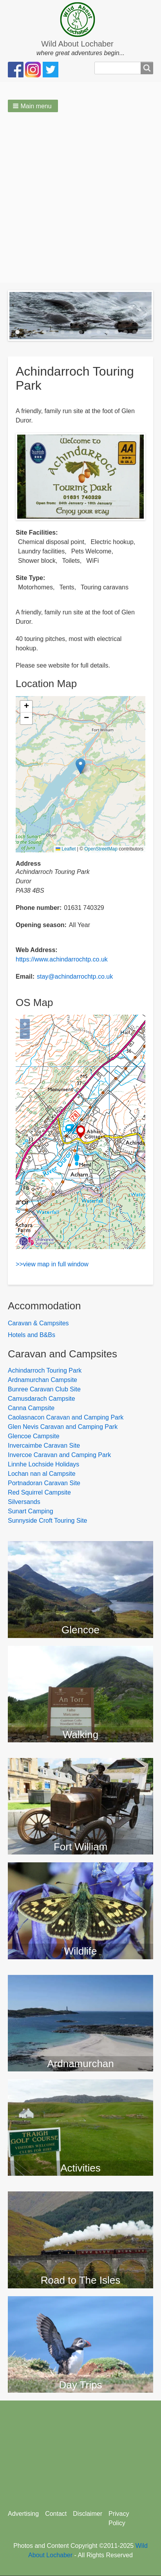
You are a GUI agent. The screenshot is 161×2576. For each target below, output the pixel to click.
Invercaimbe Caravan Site (44, 1445)
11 (107, 332)
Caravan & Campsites (38, 1323)
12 (116, 332)
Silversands (24, 1501)
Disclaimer (87, 2513)
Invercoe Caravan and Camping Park (59, 1455)
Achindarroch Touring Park (44, 1370)
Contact (56, 2513)
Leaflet (66, 849)
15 (143, 332)
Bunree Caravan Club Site (44, 1389)
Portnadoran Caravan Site (44, 1483)
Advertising (23, 2513)
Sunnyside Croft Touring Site (47, 1520)
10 (98, 332)
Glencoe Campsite (34, 1436)
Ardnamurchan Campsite (42, 1380)
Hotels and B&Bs (31, 1335)
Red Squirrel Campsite (39, 1492)
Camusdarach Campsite (41, 1398)
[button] (33, 106)
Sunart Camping (30, 1511)
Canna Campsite (31, 1408)
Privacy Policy (119, 2518)
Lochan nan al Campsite (42, 1473)
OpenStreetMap (101, 849)
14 (134, 332)
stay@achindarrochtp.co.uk (75, 976)
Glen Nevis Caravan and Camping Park (63, 1426)
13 (125, 332)
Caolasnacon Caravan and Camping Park (65, 1417)
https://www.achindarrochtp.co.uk (62, 959)
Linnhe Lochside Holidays (43, 1464)
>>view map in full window (52, 1264)
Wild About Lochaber (77, 43)
